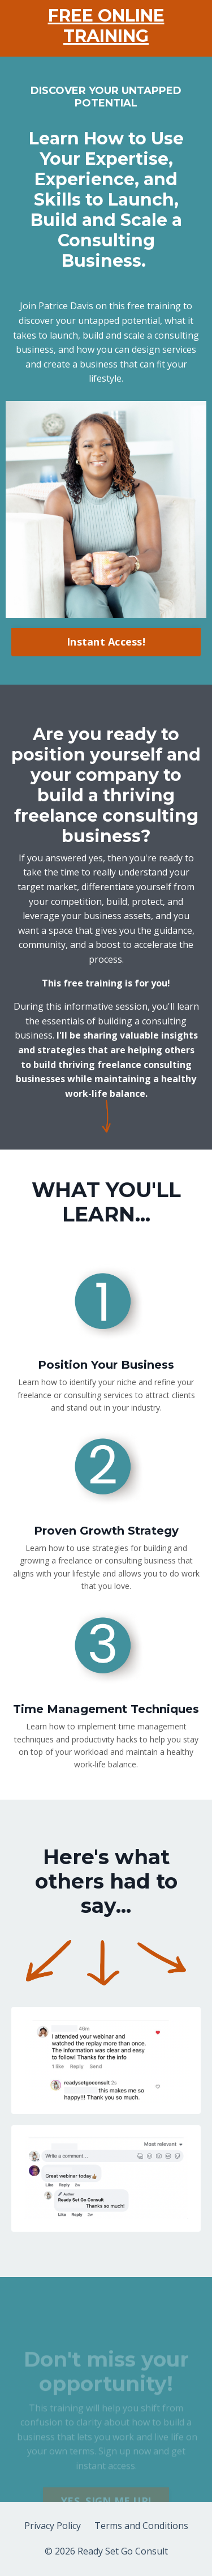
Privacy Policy (52, 2525)
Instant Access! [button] (106, 641)
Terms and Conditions (141, 2525)
